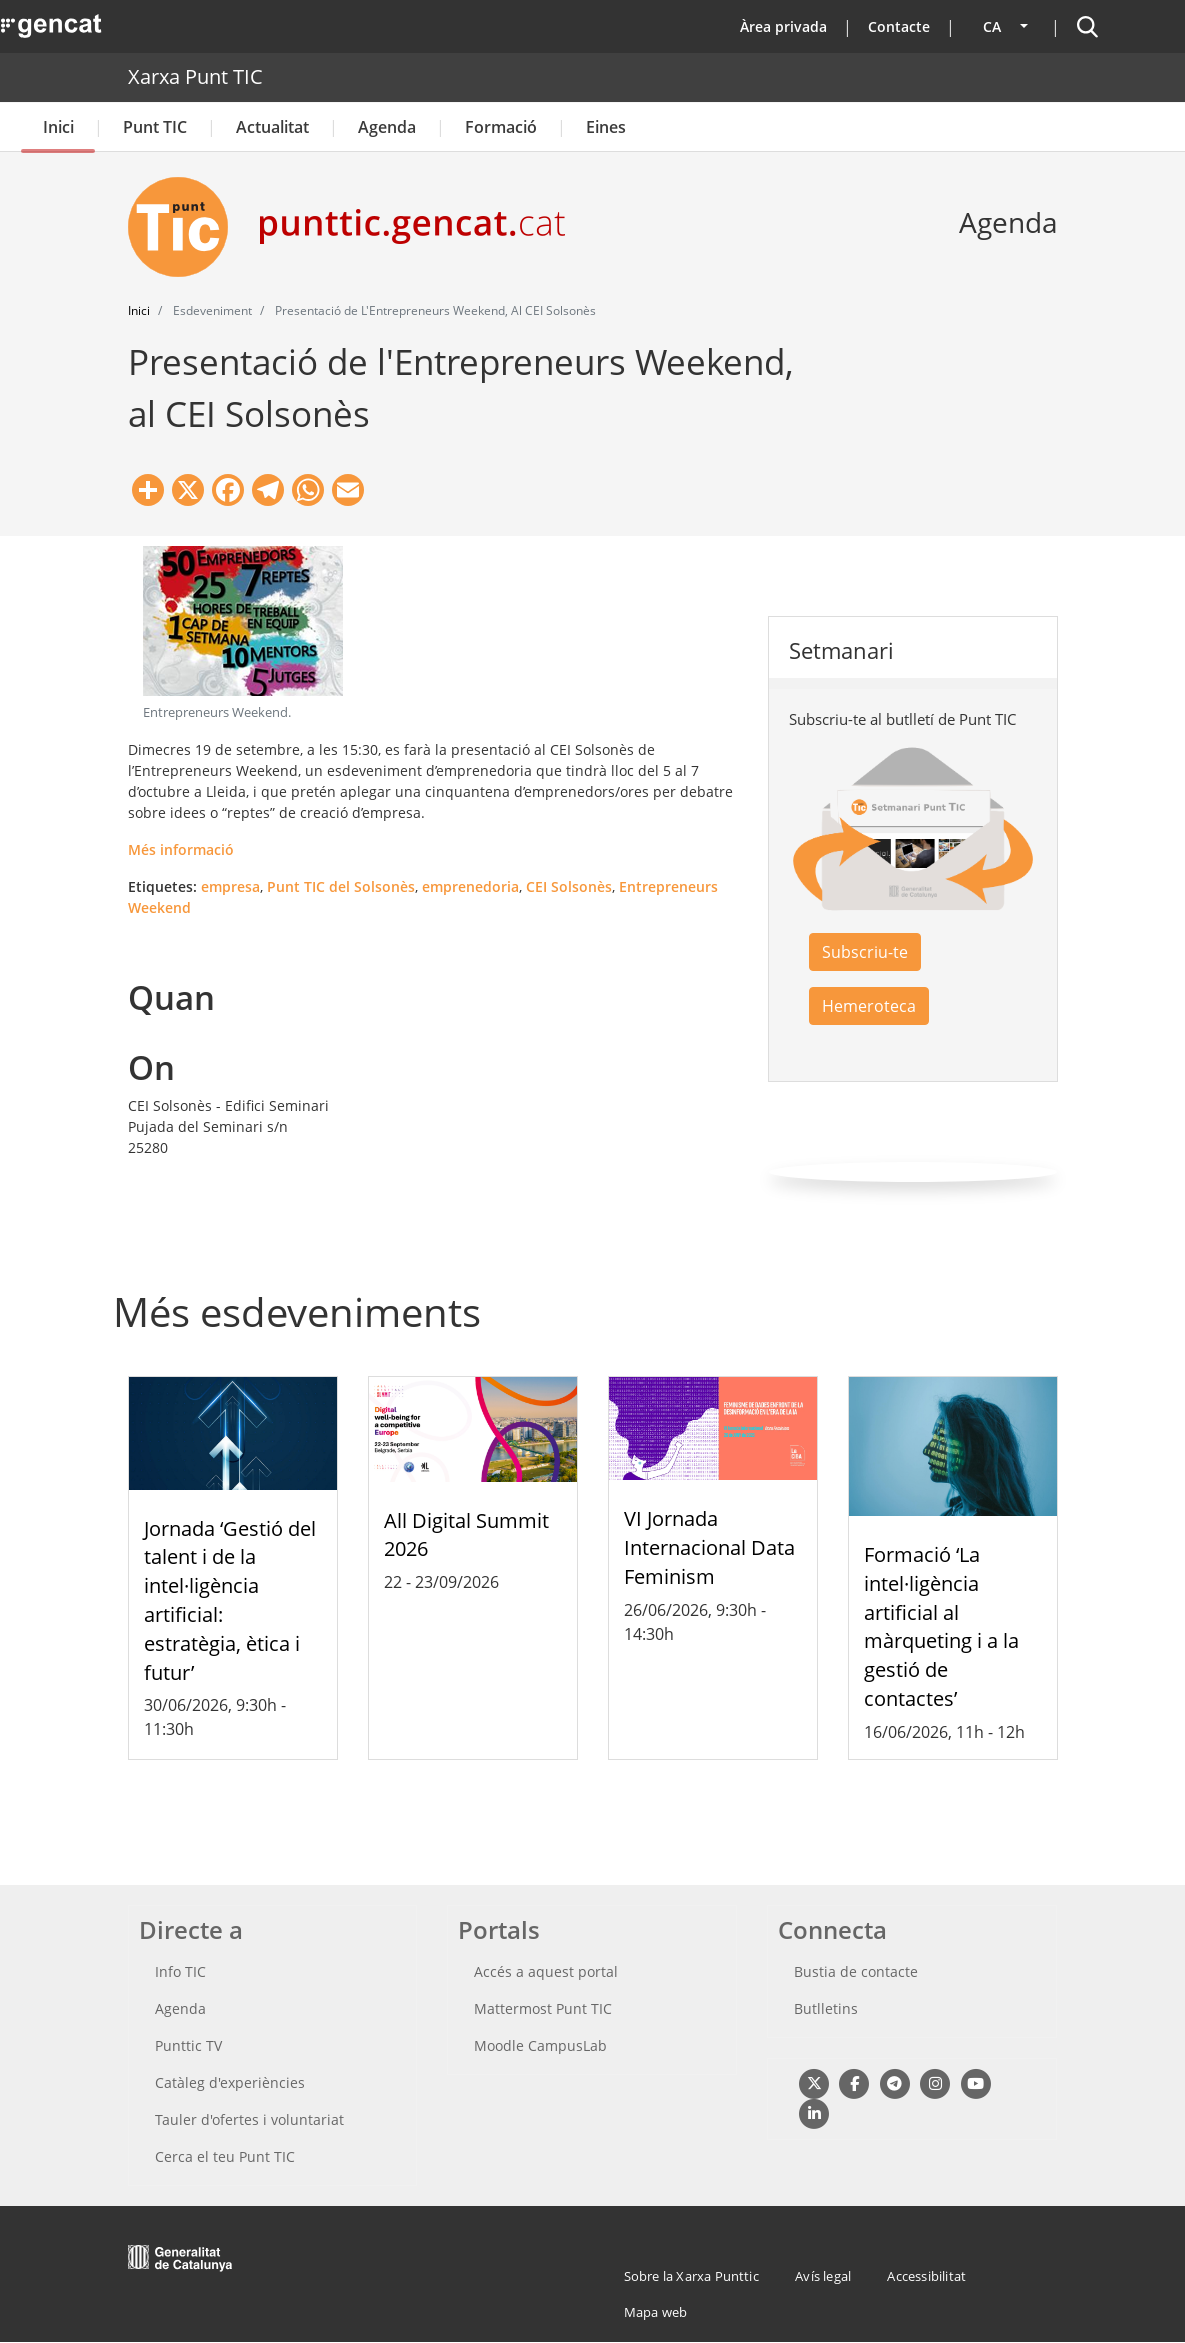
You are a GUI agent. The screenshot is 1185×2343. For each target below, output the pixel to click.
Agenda (387, 127)
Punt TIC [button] (155, 127)
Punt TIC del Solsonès (341, 886)
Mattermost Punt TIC (543, 2008)
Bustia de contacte (856, 1971)
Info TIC (180, 1971)
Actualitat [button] (272, 127)
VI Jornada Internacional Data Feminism (709, 1547)
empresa (230, 886)
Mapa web (656, 2312)
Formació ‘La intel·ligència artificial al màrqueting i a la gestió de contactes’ (941, 1626)
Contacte (899, 26)
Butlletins (826, 2008)
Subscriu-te (865, 952)
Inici (58, 127)
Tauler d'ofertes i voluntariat (249, 2119)
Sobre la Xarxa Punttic (691, 2276)
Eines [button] (606, 127)
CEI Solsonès (569, 886)
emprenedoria (470, 886)
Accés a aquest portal (546, 1971)
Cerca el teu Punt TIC (225, 2156)
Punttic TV (188, 2045)
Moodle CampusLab (540, 2045)
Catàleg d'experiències (230, 2082)
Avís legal (823, 2276)
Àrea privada (783, 26)
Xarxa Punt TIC (195, 76)
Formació (501, 127)
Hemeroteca (869, 1006)
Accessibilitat (926, 2276)
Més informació (181, 849)
